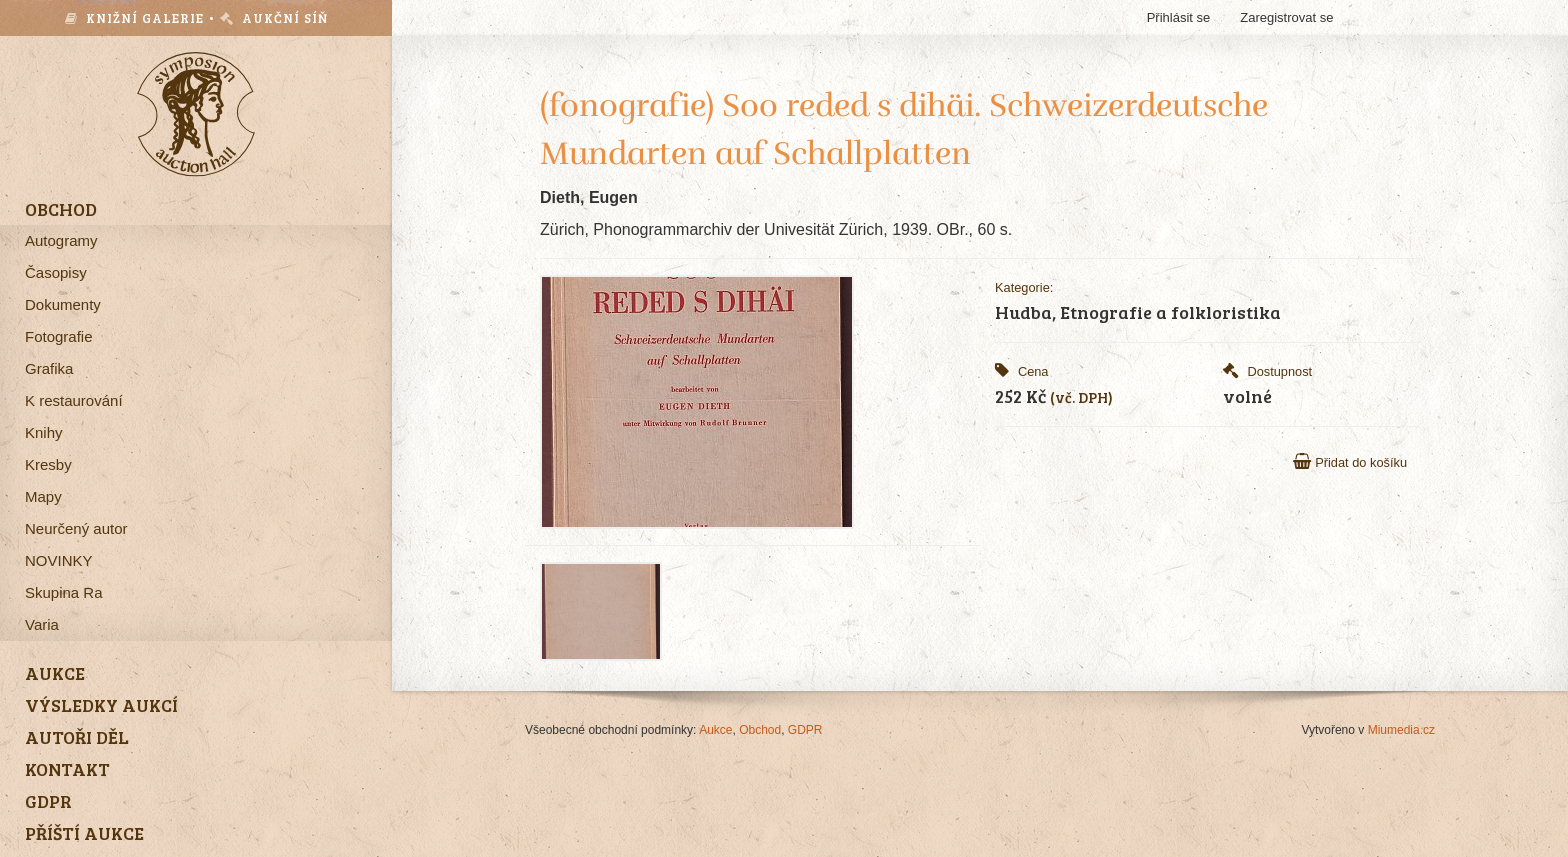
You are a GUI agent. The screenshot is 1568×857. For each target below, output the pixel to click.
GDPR (805, 730)
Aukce (715, 730)
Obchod (760, 730)
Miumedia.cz (1401, 730)
